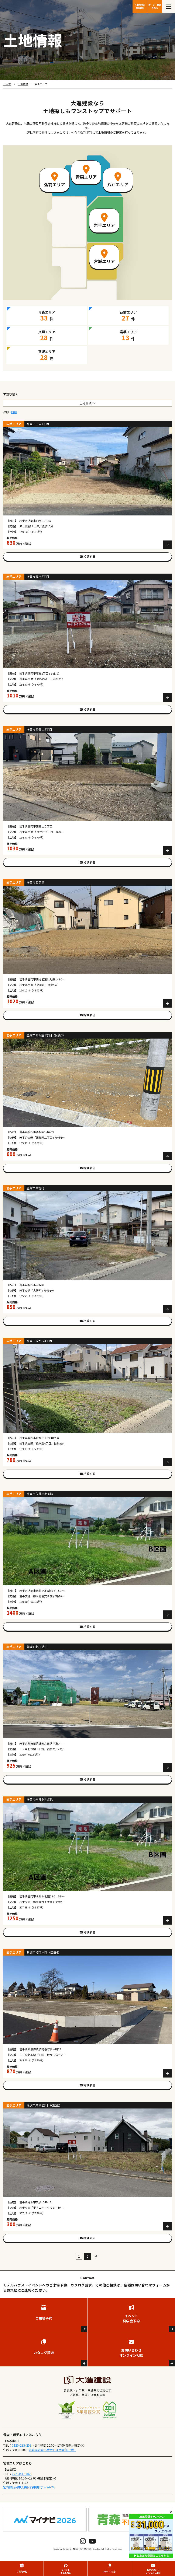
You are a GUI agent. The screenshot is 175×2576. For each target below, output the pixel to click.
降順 (14, 412)
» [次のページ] (96, 2256)
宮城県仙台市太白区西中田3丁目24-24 (29, 2487)
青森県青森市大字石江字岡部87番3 (52, 2450)
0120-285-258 (21, 2445)
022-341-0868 (21, 2474)
